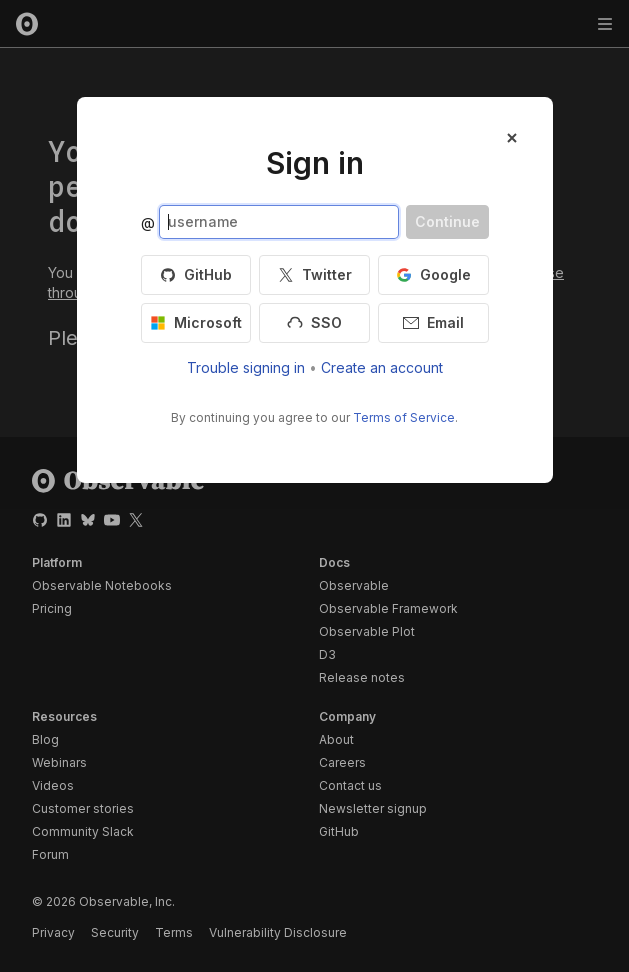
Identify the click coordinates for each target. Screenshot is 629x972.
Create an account (382, 367)
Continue (447, 221)
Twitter (315, 274)
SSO (314, 322)
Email (433, 322)
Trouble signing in (246, 367)
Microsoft (196, 322)
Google (433, 274)
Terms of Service (404, 417)
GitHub (196, 274)
